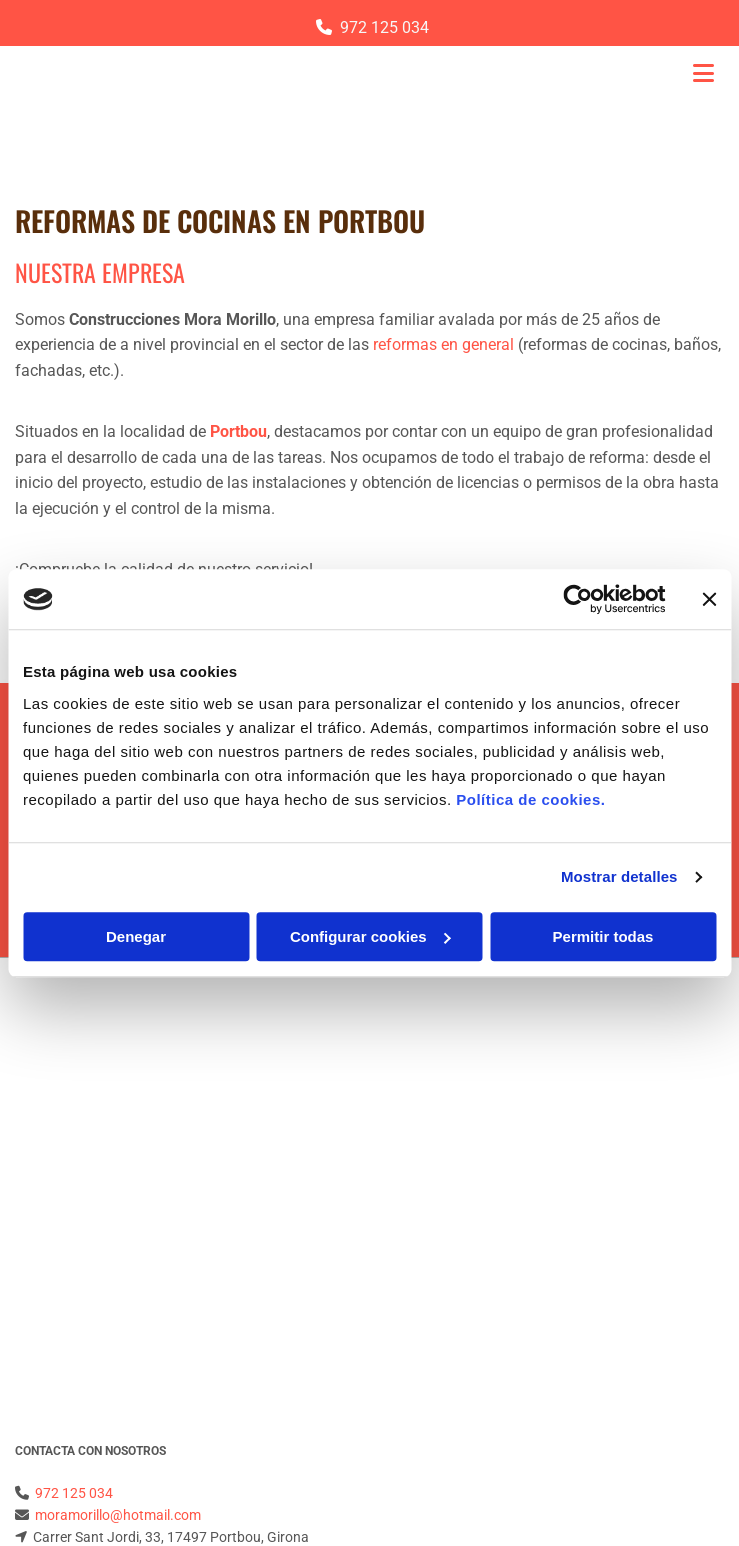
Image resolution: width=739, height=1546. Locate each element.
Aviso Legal (50, 1249)
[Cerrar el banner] (709, 599)
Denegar (136, 936)
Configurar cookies (370, 936)
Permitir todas (603, 936)
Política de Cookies (73, 1294)
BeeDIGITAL (687, 1459)
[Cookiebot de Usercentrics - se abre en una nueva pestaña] (577, 599)
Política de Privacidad (81, 1271)
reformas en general (443, 344)
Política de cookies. (530, 799)
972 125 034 (384, 27)
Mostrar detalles (619, 876)
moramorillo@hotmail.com (118, 1115)
